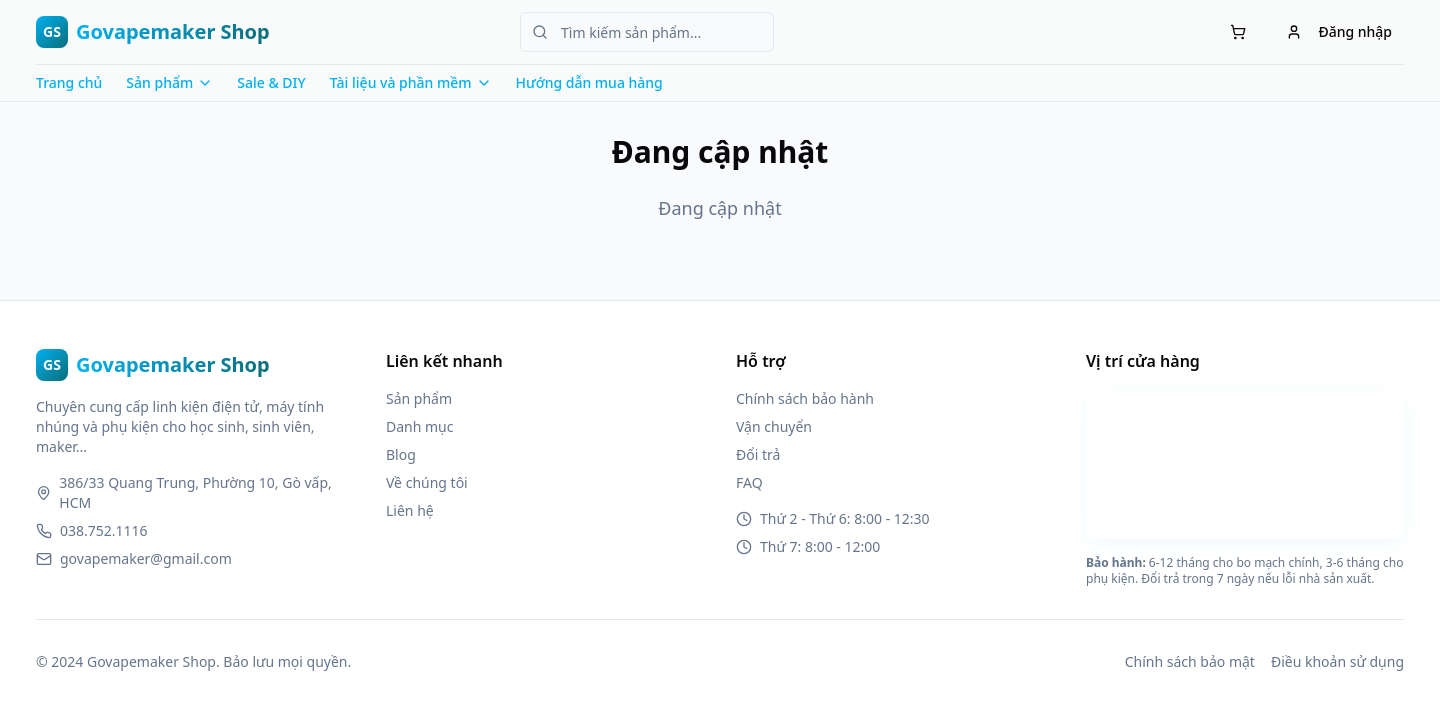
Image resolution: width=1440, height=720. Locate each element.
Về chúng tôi (427, 482)
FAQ (749, 482)
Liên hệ (410, 510)
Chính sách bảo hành (805, 398)
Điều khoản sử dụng (1337, 661)
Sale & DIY (271, 82)
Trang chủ (69, 82)
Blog (401, 454)
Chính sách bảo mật (1190, 661)
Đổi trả (758, 454)
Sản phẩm (419, 398)
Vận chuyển (774, 426)
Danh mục (419, 426)
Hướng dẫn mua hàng (589, 82)
